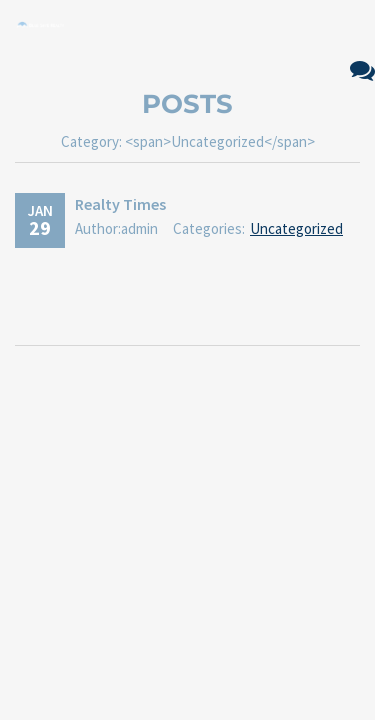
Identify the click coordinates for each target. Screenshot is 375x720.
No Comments (362, 70)
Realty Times (120, 204)
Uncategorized (296, 228)
